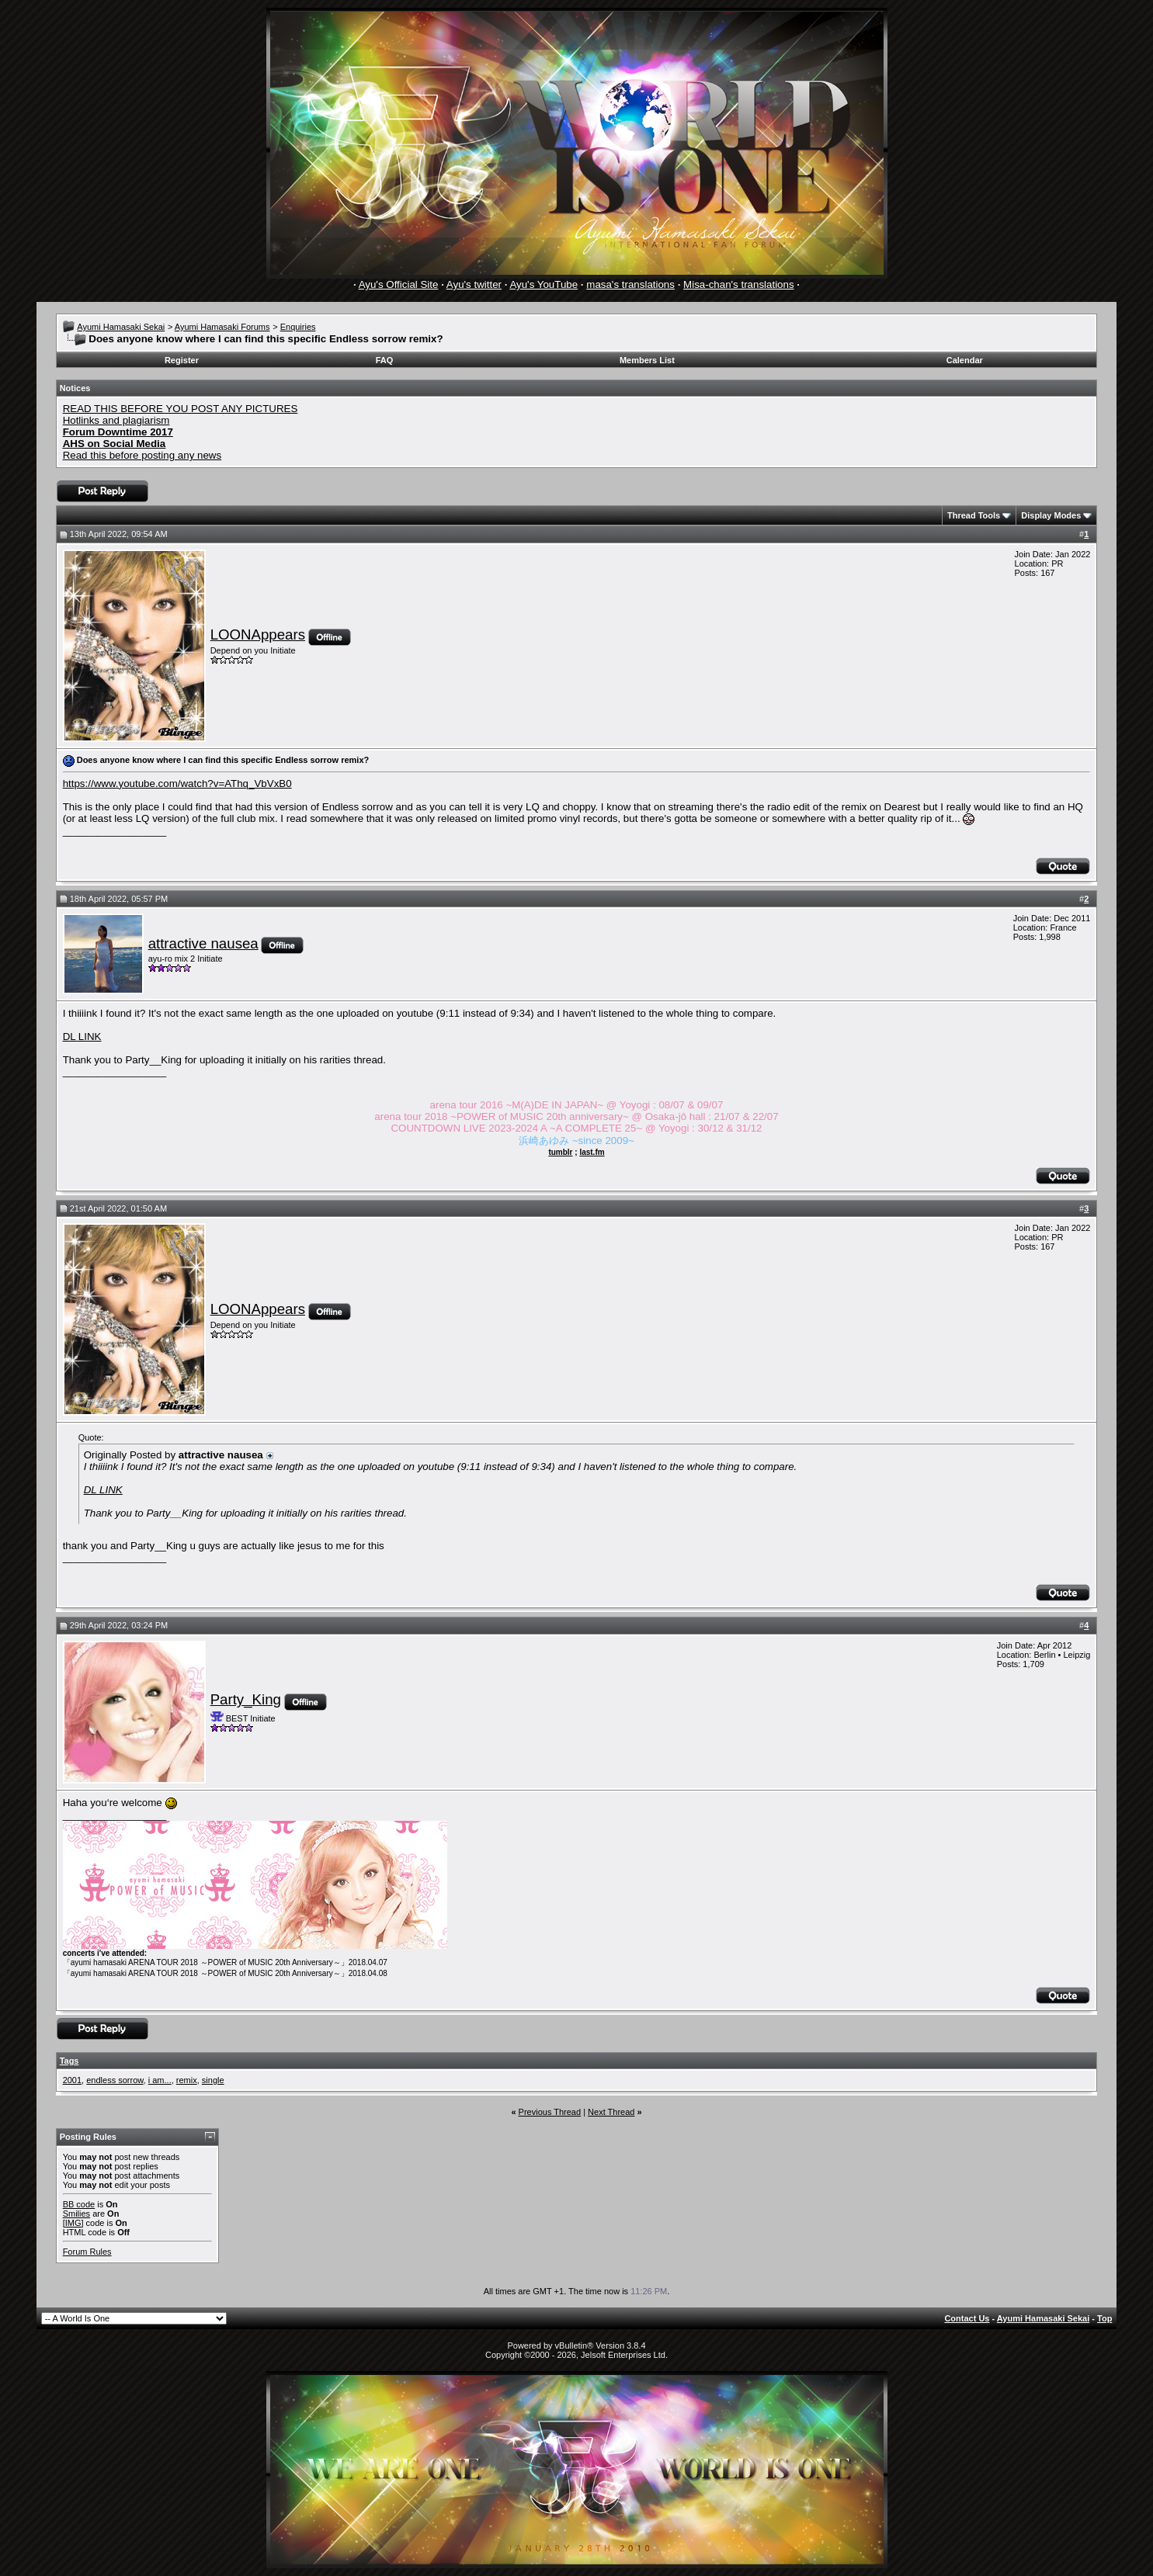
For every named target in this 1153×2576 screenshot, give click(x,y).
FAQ (385, 360)
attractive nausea (203, 943)
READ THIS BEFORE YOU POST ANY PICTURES (180, 408)
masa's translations (630, 284)
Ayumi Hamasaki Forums (222, 326)
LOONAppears (257, 634)
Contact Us (966, 2318)
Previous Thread (550, 2112)
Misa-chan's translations (738, 284)
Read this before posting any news (142, 455)
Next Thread (611, 2112)
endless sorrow (114, 2080)
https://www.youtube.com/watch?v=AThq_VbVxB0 (177, 783)
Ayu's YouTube (543, 284)
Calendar (964, 360)
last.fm (591, 1152)
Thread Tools (973, 515)
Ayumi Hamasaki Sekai (121, 326)
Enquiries (298, 326)
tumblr (560, 1152)
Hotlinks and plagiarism (116, 420)
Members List (647, 360)
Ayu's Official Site (399, 284)
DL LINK (82, 1036)
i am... (160, 2080)
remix (186, 2080)
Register (182, 360)
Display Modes (1051, 515)
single (213, 2080)
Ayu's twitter (474, 284)
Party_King (245, 1699)
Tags (69, 2060)
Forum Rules (87, 2251)
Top (1104, 2318)
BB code (79, 2204)
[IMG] (73, 2223)
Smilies (76, 2213)
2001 (72, 2080)
